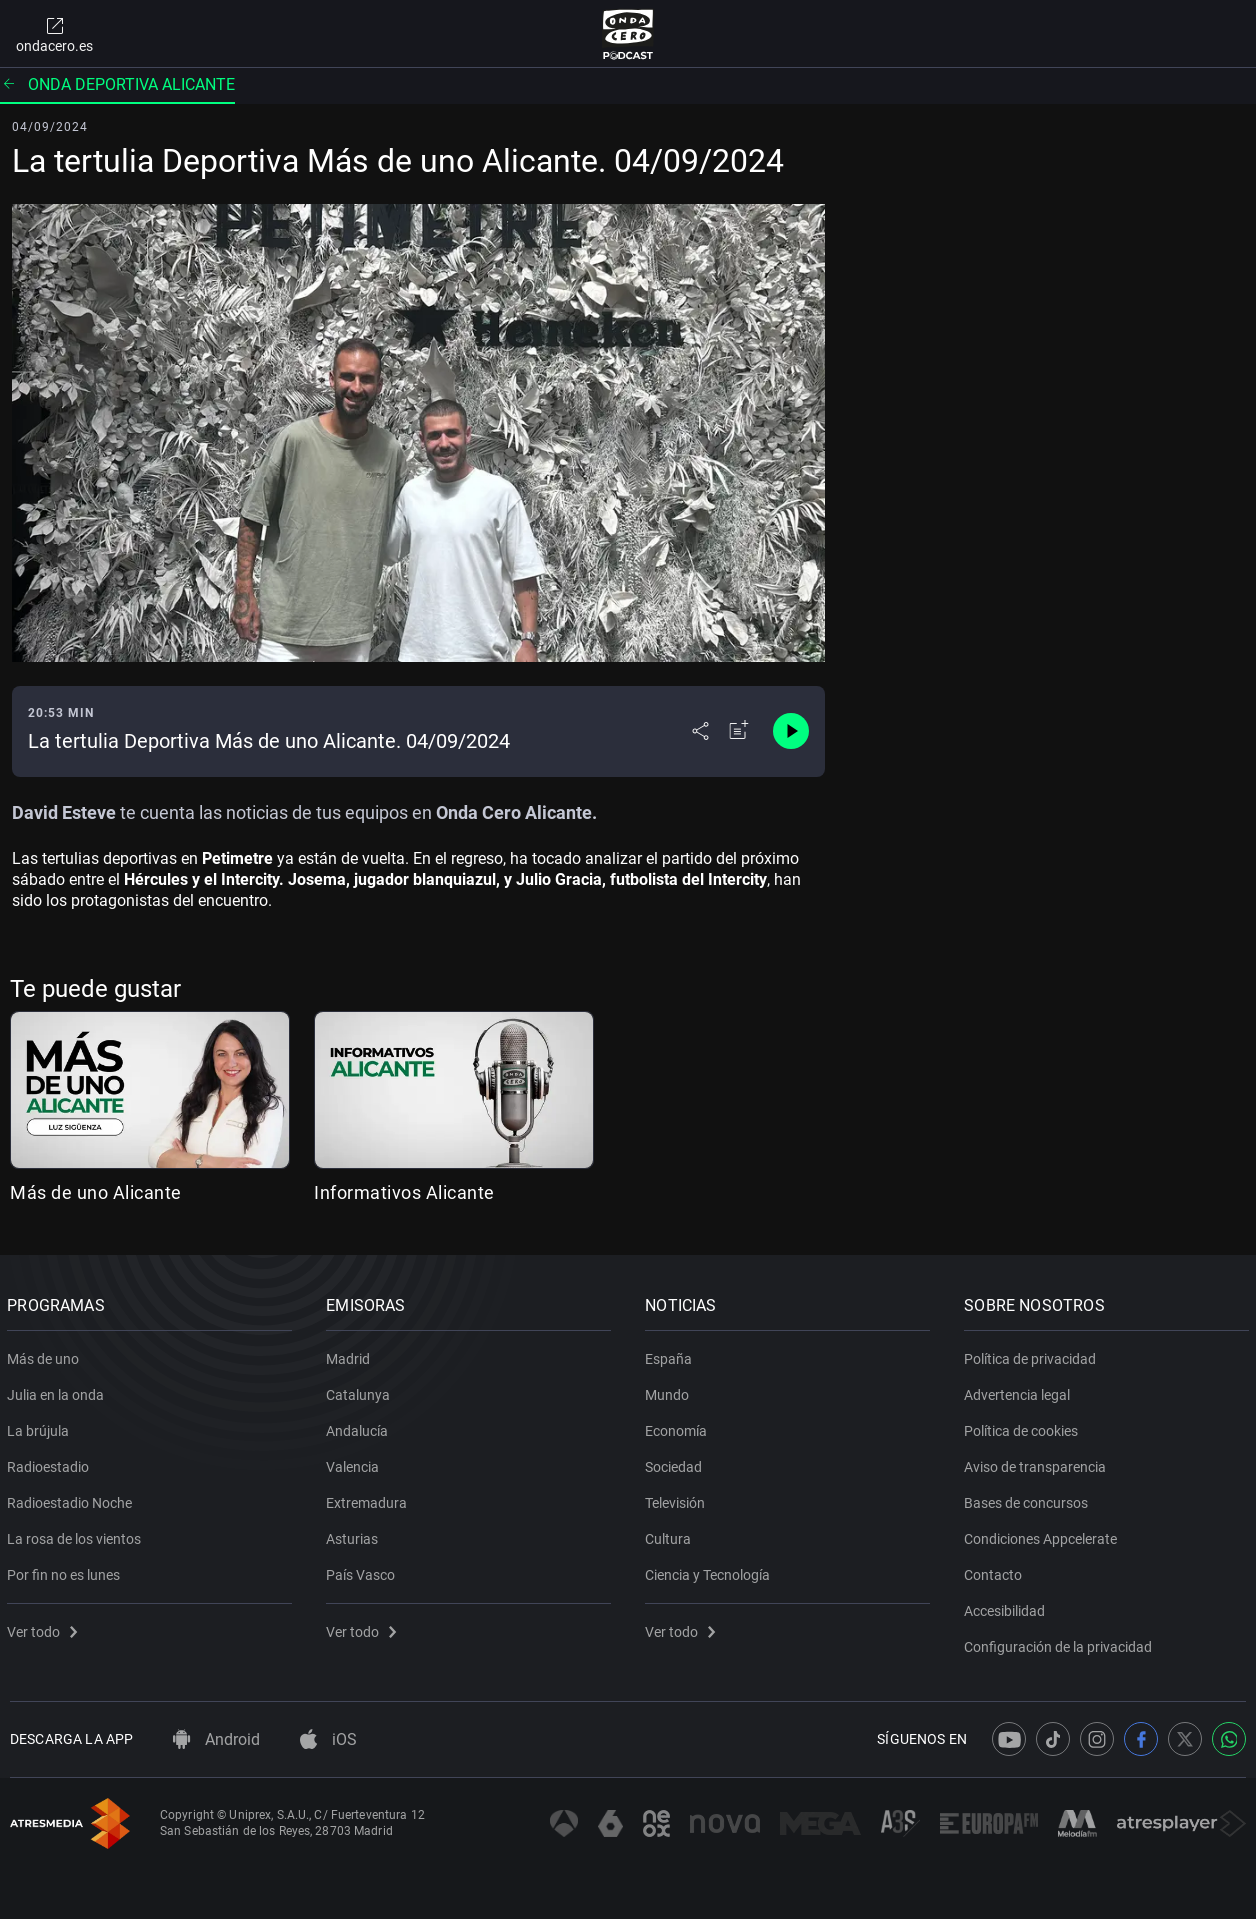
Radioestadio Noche (72, 1499)
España (671, 1355)
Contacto (996, 1571)
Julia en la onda (58, 1391)
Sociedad (676, 1463)
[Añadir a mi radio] (739, 731)
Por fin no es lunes (66, 1571)
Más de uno (46, 1355)
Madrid (351, 1355)
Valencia (355, 1463)
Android (216, 1739)
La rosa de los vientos (77, 1535)
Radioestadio (51, 1463)
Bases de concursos (1029, 1499)
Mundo (670, 1391)
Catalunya (361, 1391)
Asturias (355, 1535)
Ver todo (45, 1628)
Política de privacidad (1033, 1355)
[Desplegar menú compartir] (700, 731)
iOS (328, 1739)
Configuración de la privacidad (1061, 1643)
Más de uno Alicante (96, 1192)
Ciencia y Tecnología (710, 1571)
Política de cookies (1024, 1427)
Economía (679, 1427)
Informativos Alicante (404, 1192)
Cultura (671, 1535)
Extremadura (369, 1499)
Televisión (678, 1499)
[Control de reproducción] (791, 731)
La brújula (41, 1427)
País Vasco (363, 1571)
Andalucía (360, 1427)
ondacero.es (54, 34)
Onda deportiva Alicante (117, 84)
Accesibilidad (1007, 1607)
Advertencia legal (1020, 1391)
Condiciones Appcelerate (1043, 1535)
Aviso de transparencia (1038, 1463)
